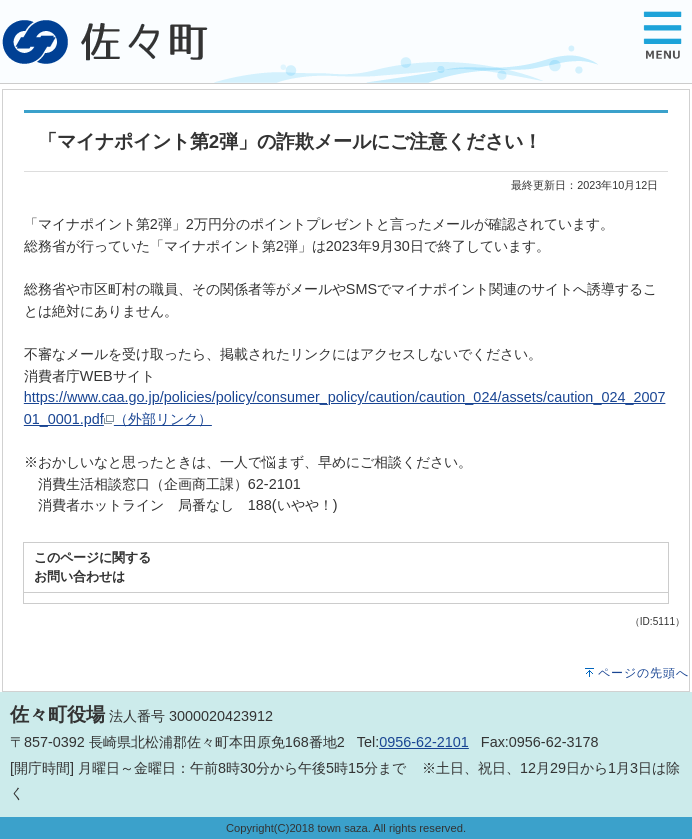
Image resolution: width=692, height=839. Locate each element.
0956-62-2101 (424, 742)
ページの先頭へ (643, 673)
